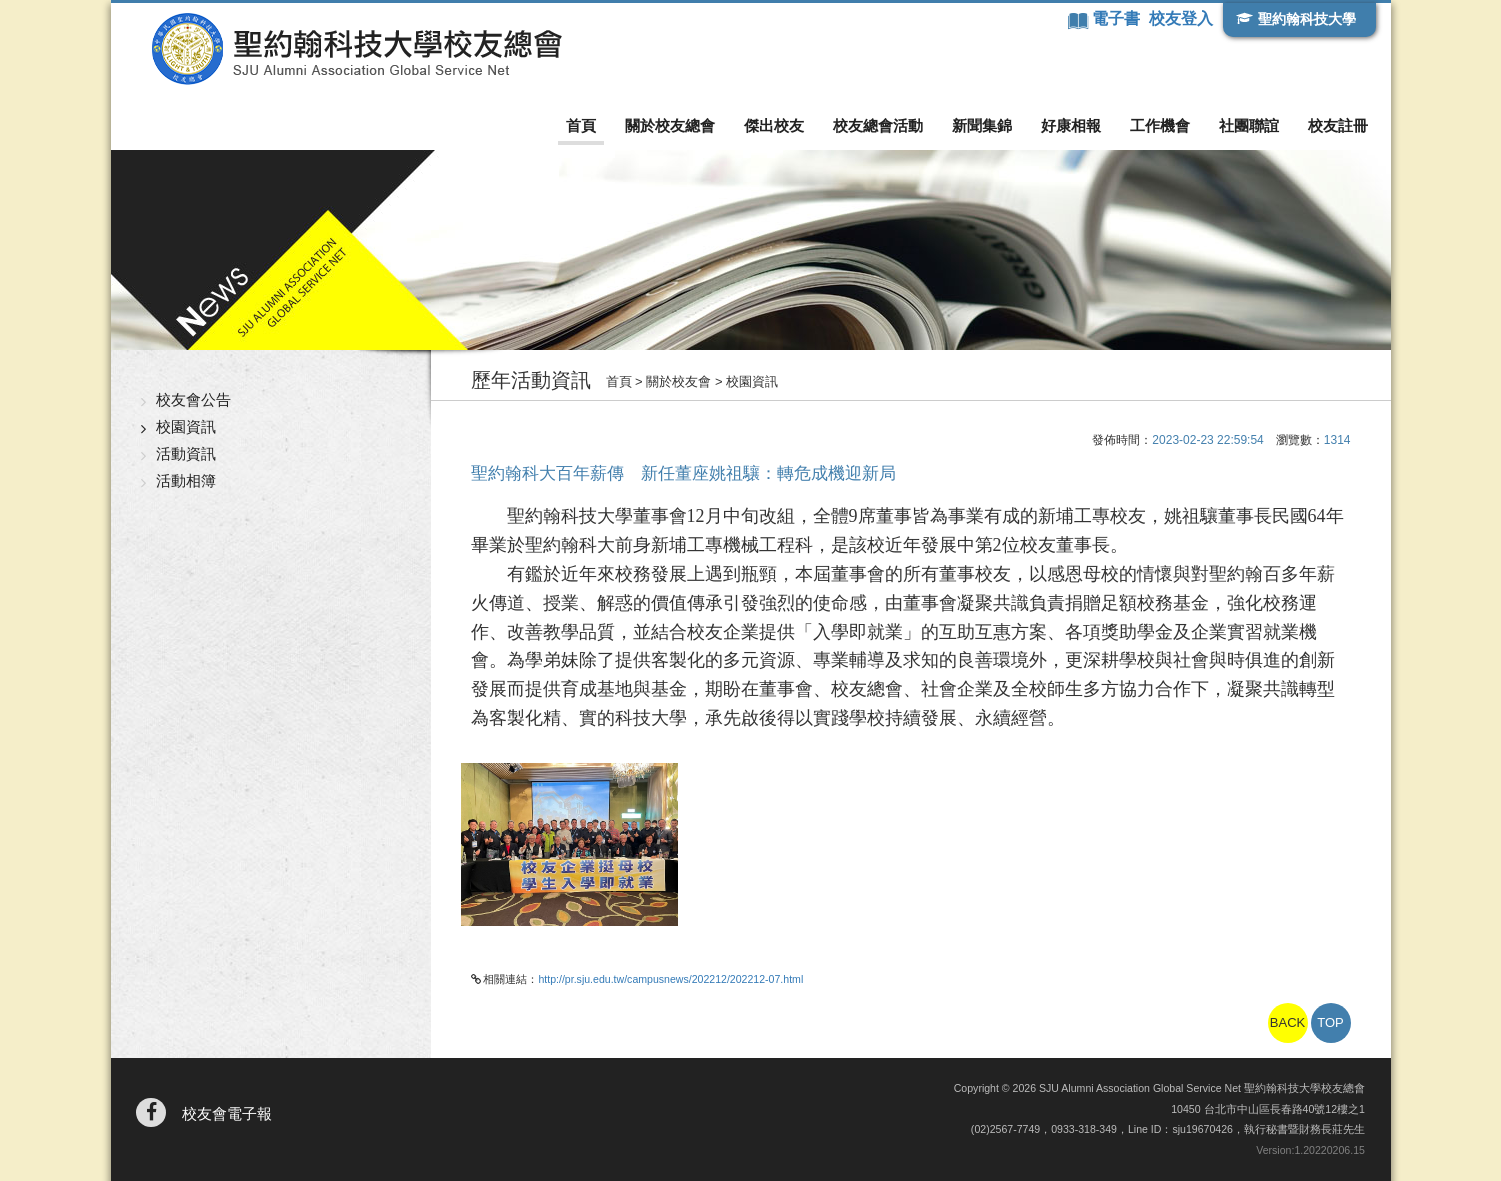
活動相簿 (186, 480)
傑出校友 (774, 125)
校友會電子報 (227, 1113)
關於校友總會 (670, 125)
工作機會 (1160, 125)
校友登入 (1181, 18)
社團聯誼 (1249, 125)
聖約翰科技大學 (1307, 19)
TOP (1330, 1022)
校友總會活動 (878, 125)
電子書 (1118, 18)
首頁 (581, 125)
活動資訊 (186, 453)
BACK (1287, 1022)
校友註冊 (1338, 125)
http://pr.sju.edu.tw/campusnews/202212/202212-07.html (670, 979)
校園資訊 (186, 426)
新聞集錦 (982, 125)
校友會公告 (193, 399)
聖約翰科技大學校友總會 (356, 49)
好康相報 (1071, 125)
